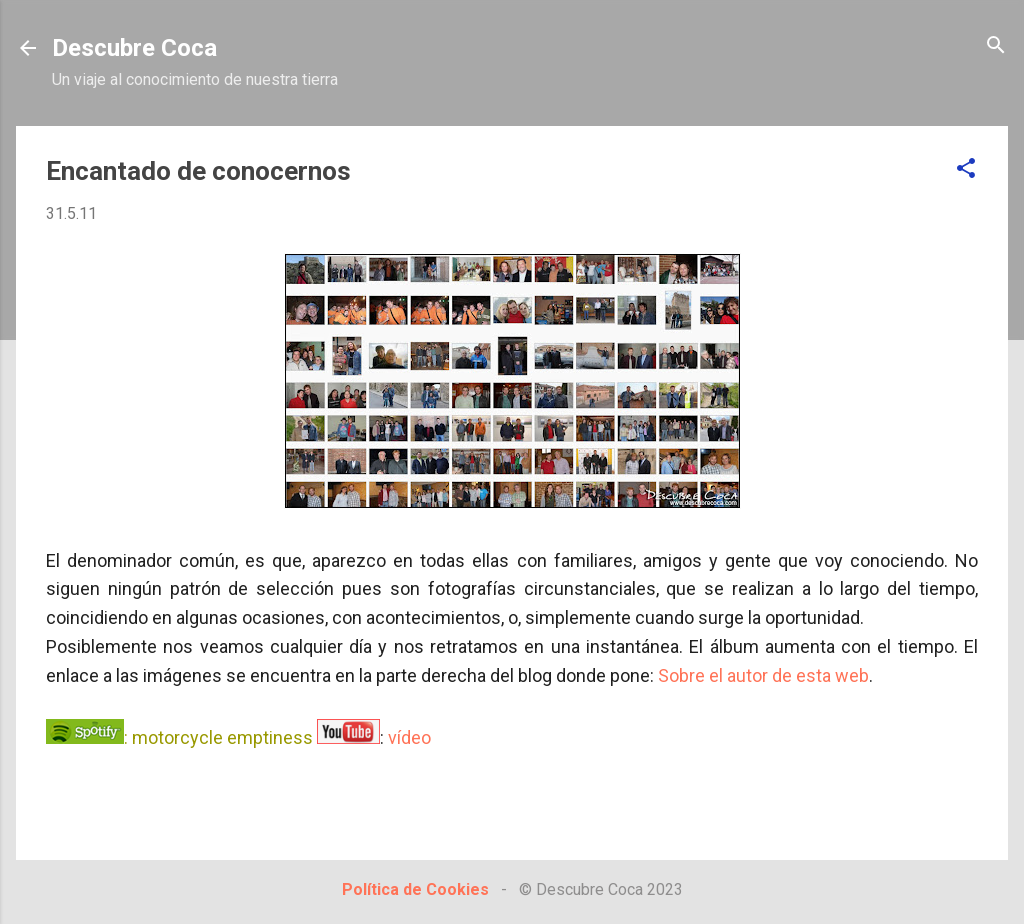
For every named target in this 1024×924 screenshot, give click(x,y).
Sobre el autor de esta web (763, 675)
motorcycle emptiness (222, 737)
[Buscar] (996, 46)
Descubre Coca (134, 48)
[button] (966, 169)
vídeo (409, 737)
